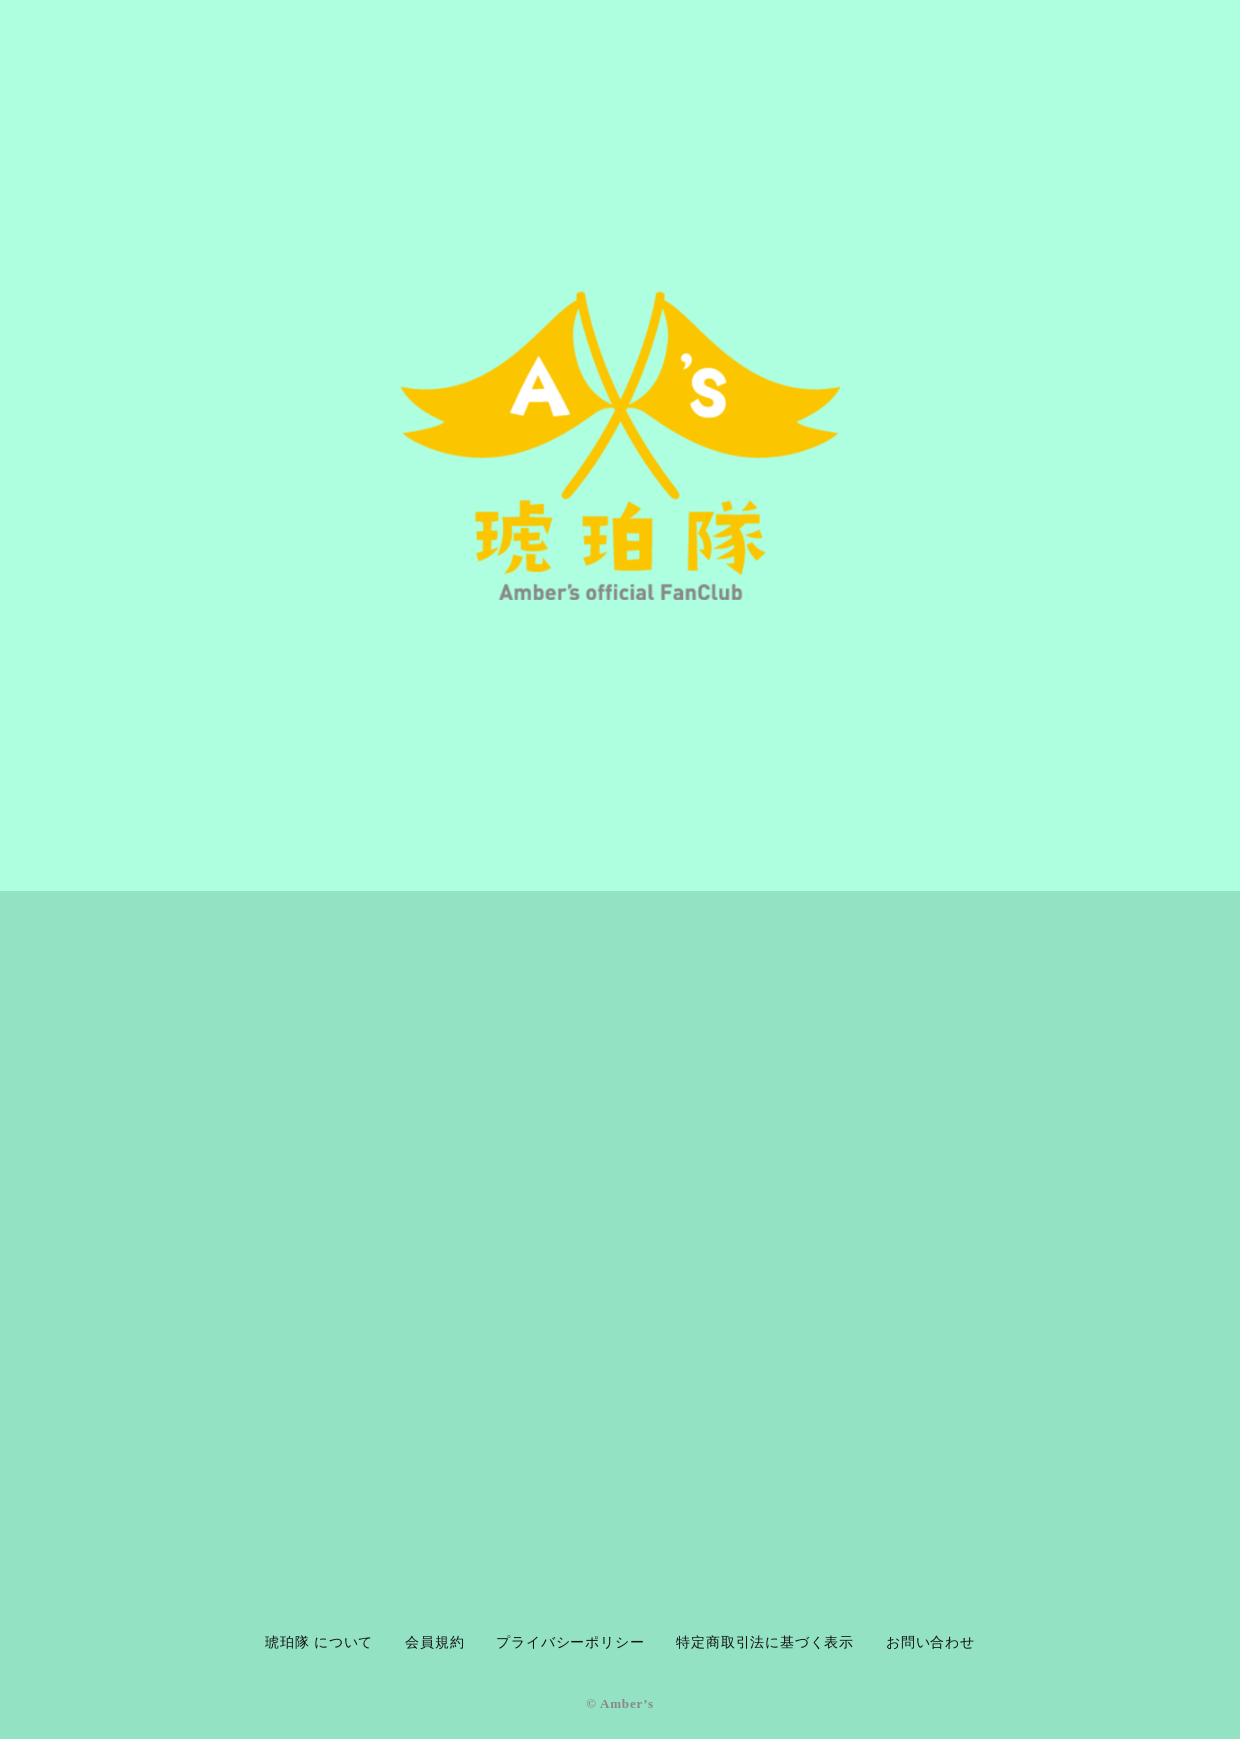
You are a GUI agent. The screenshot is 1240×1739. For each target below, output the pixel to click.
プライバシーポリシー (570, 1642)
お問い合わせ (930, 1642)
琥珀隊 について (319, 1642)
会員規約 (434, 1642)
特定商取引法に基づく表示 (765, 1642)
